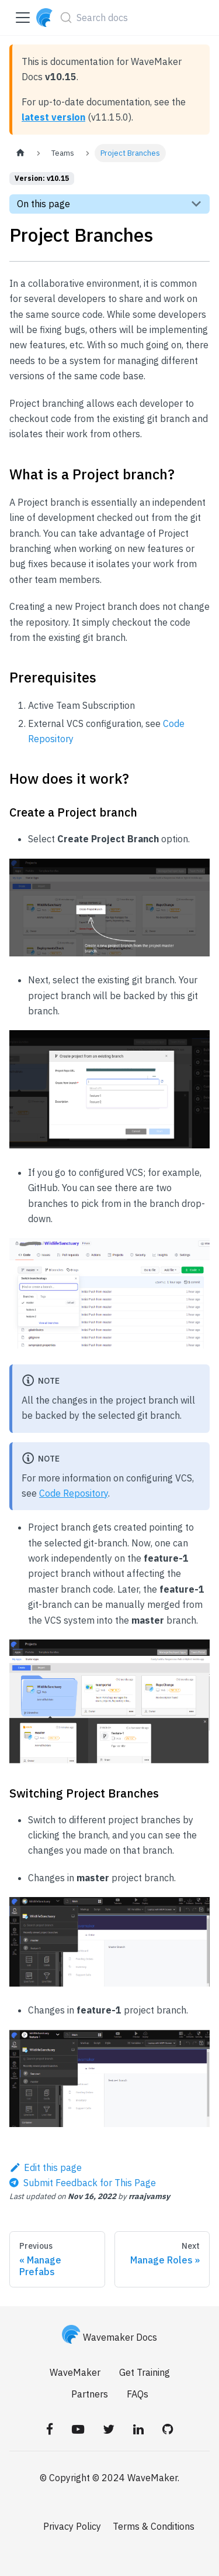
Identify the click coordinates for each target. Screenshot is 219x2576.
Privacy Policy (72, 2526)
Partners (89, 2394)
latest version (53, 117)
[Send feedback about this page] (82, 2182)
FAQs (137, 2394)
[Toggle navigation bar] (23, 17)
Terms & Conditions (153, 2526)
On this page (43, 204)
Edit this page (45, 2167)
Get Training (144, 2372)
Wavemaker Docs (110, 2337)
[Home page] (20, 153)
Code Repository (73, 1493)
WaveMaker (75, 2372)
